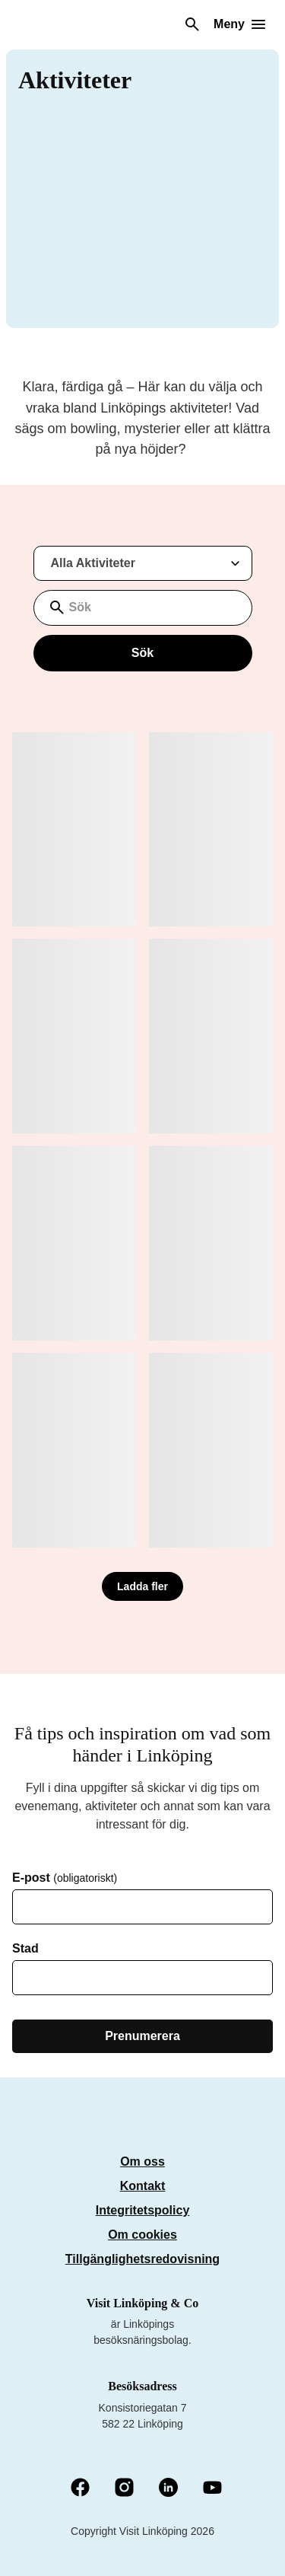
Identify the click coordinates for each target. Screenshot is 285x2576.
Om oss (142, 2161)
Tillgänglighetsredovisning (142, 2258)
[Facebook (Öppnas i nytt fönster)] (80, 2488)
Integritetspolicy (143, 2210)
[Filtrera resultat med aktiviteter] (142, 563)
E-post (64, 1878)
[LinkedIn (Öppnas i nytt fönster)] (168, 2488)
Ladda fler (142, 1586)
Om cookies (142, 2234)
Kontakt (143, 2185)
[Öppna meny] (239, 24)
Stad (25, 1949)
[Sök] (192, 24)
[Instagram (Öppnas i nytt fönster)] (124, 2488)
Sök (142, 652)
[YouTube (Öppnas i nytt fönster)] (212, 2489)
